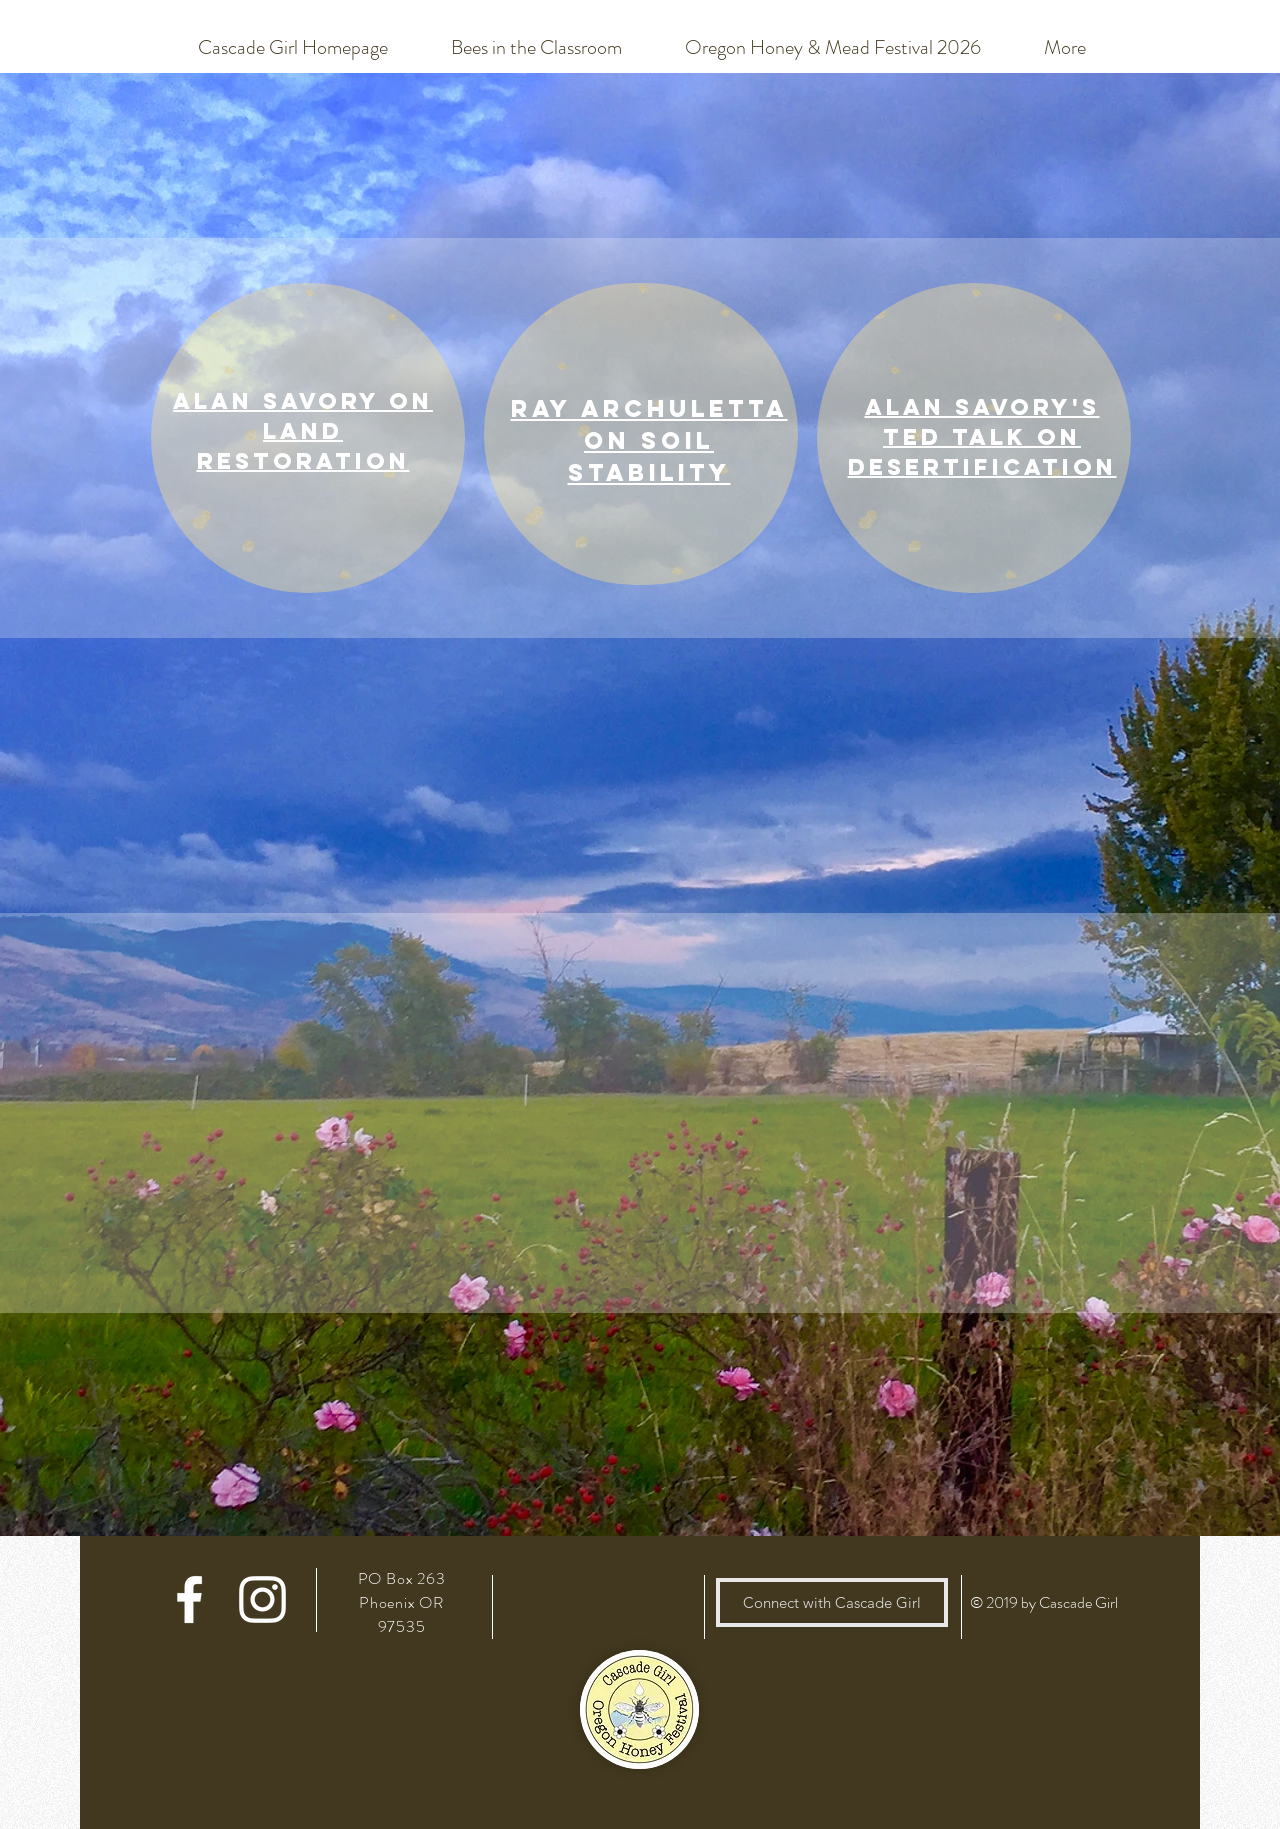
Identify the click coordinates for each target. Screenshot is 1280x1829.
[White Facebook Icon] (189, 1599)
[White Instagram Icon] (262, 1599)
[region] (308, 438)
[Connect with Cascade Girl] (832, 1602)
